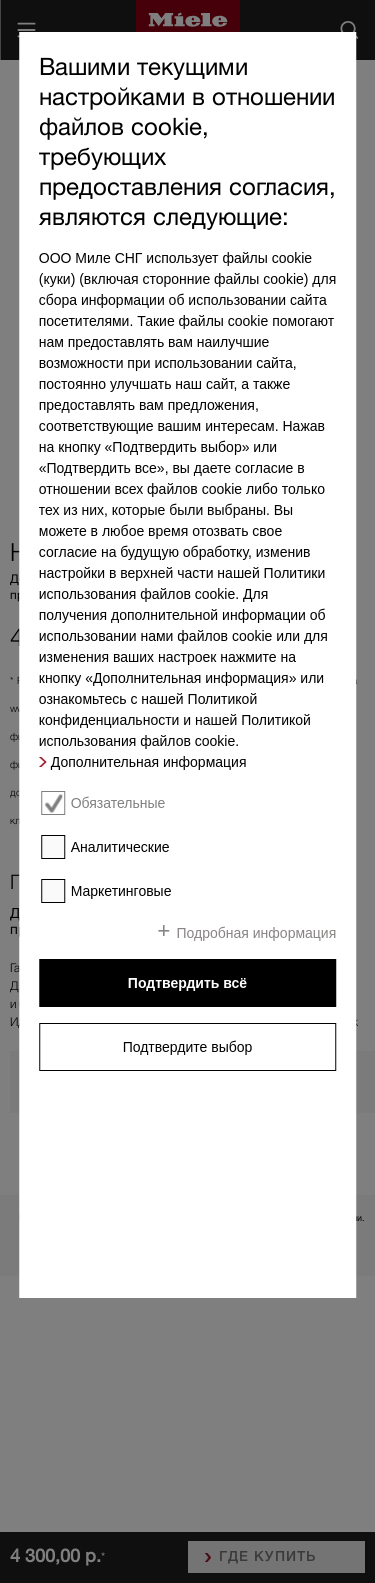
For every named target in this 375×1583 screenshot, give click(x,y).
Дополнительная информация (149, 762)
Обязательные (118, 803)
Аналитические (120, 847)
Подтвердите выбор (188, 1047)
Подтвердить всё (187, 983)
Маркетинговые (121, 891)
